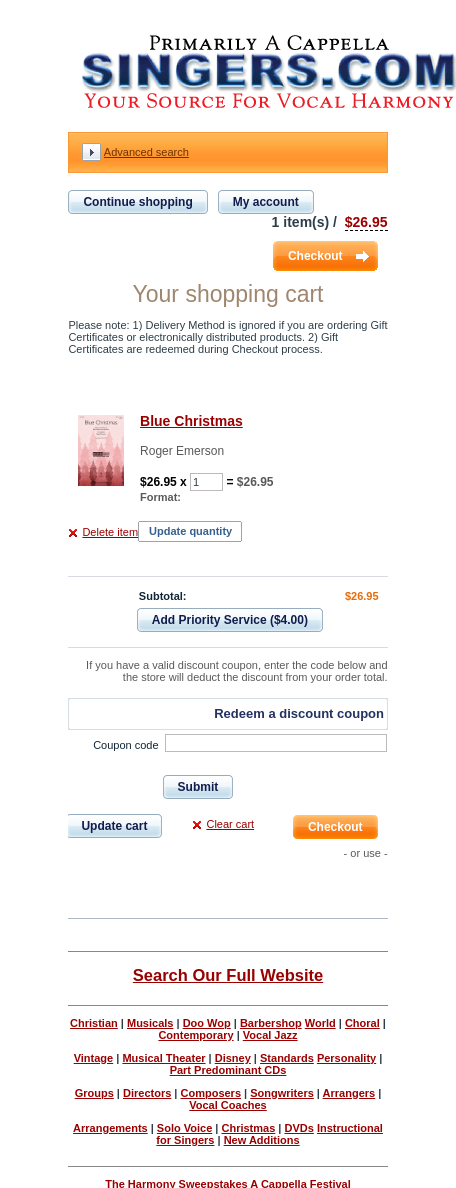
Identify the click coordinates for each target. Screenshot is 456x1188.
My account (266, 202)
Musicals (150, 1023)
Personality (346, 1058)
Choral (362, 1023)
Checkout (315, 256)
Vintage (94, 1058)
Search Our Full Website (228, 975)
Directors (147, 1093)
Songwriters (282, 1093)
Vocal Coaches (227, 1105)
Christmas (248, 1128)
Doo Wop (207, 1023)
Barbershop (271, 1023)
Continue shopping (137, 202)
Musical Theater (163, 1058)
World (320, 1023)
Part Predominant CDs (228, 1070)
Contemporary (195, 1035)
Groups (94, 1093)
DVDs (298, 1128)
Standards (287, 1058)
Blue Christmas (191, 421)
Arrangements (110, 1128)
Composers (211, 1093)
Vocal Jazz (270, 1035)
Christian (94, 1023)
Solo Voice (184, 1128)
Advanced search (146, 152)
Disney (233, 1058)
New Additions (262, 1140)
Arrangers (349, 1093)
